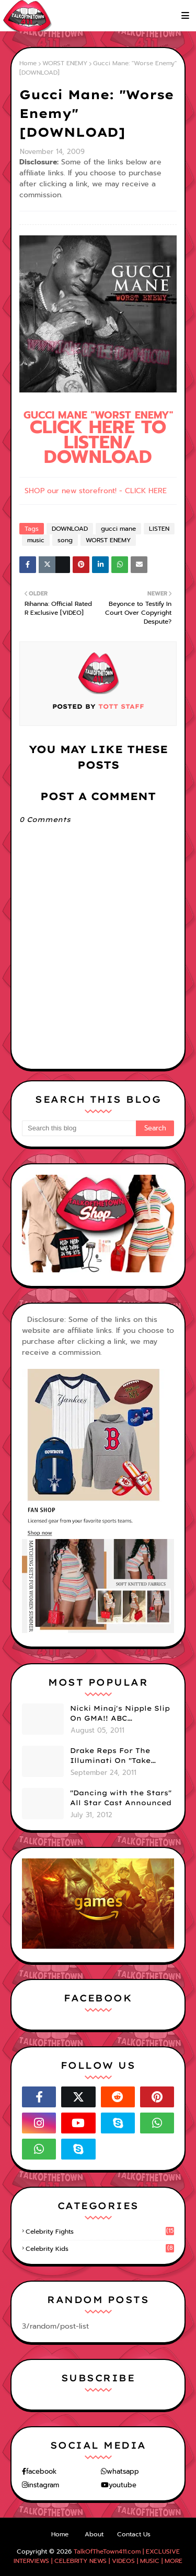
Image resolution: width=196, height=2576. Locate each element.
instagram (43, 2485)
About (94, 2534)
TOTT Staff (120, 706)
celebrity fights (100, 2231)
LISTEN (159, 528)
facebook (41, 2471)
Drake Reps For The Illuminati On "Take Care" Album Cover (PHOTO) (110, 1756)
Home (28, 63)
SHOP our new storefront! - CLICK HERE (96, 490)
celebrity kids (100, 2248)
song (65, 540)
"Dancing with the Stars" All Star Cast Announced (120, 1797)
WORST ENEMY (64, 63)
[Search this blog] (79, 1128)
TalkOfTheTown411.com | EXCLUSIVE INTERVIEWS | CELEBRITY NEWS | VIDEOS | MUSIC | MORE (98, 2556)
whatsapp (123, 2471)
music (35, 540)
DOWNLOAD (70, 528)
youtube (122, 2485)
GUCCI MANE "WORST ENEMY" (98, 438)
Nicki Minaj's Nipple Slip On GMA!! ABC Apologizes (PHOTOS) (120, 1714)
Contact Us (134, 2534)
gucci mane (118, 528)
